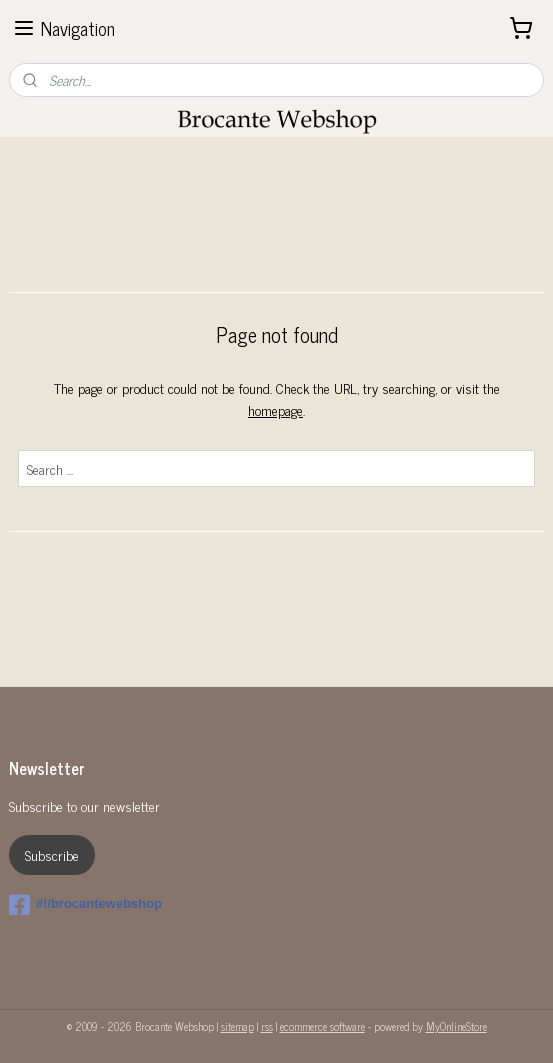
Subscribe (52, 854)
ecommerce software (322, 1026)
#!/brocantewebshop (85, 905)
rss (267, 1026)
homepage (275, 410)
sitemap (237, 1026)
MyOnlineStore (456, 1026)
